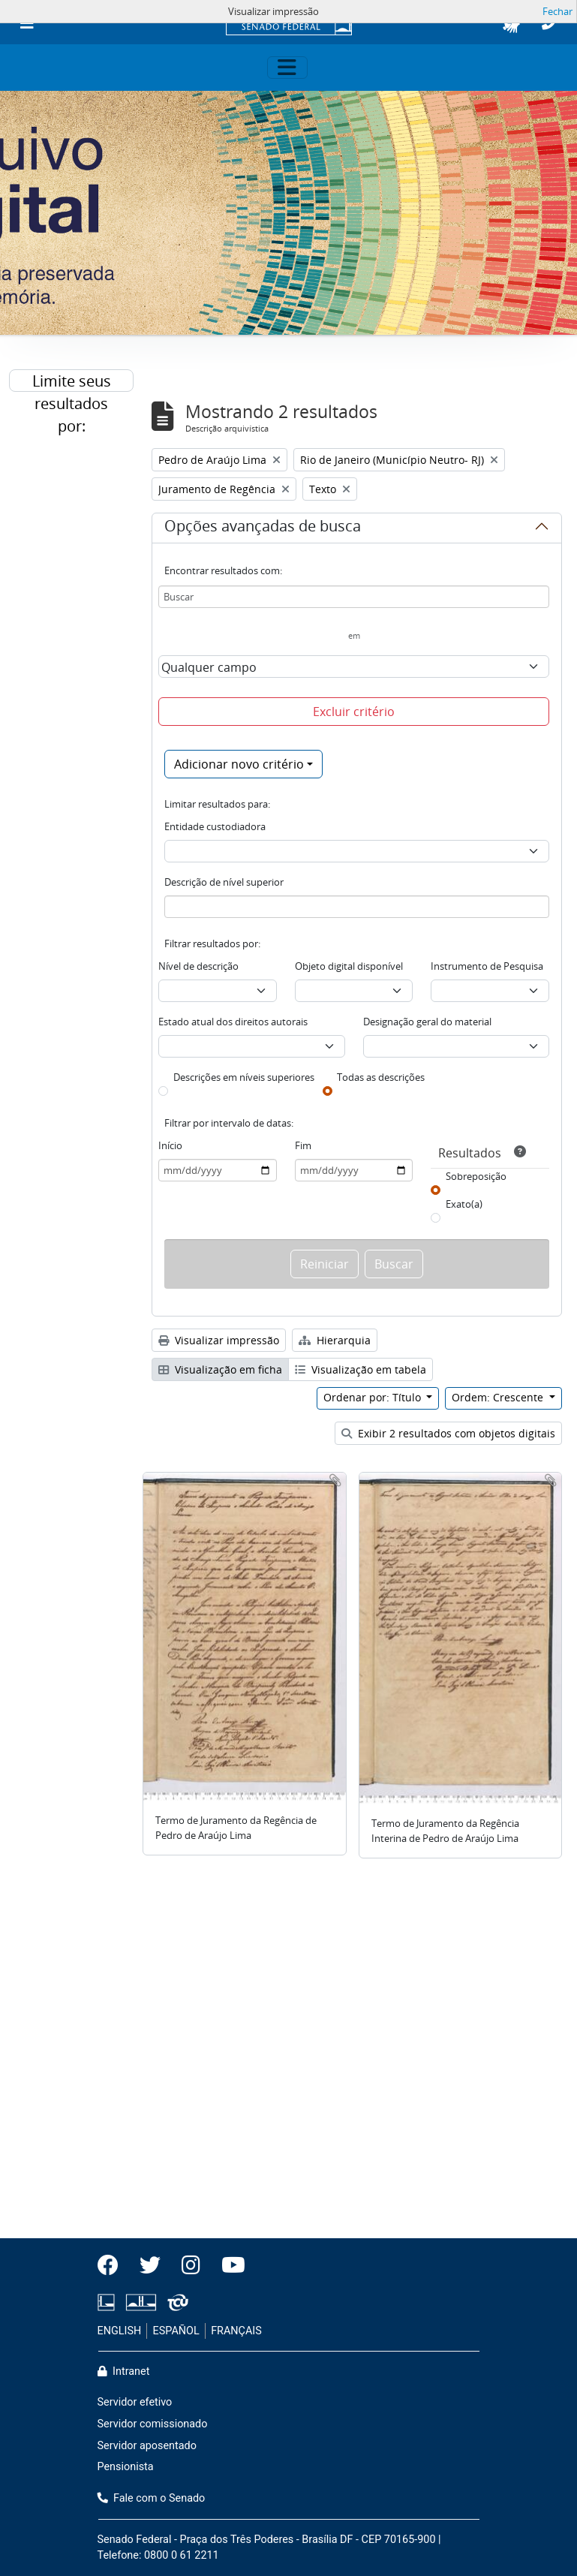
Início (170, 1145)
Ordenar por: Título (373, 1397)
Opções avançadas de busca (262, 528)
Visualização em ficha (220, 1369)
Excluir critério (354, 711)
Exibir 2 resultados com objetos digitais (448, 1433)
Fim (303, 1145)
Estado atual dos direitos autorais (233, 1021)
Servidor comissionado (153, 2424)
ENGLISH (120, 2331)
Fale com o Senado (152, 2498)
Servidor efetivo (135, 2402)
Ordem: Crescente (499, 1397)
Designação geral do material (427, 1021)
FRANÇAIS (236, 2331)
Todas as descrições (381, 1077)
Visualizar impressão (218, 1340)
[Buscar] (353, 596)
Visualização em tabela (360, 1369)
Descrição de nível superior (224, 882)
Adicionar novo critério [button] (239, 764)
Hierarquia (335, 1340)
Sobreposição (476, 1176)
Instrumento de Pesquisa (487, 966)
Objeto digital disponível (349, 966)
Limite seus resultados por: (71, 381)
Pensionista (126, 2466)
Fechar (557, 11)
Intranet (124, 2371)
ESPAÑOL (176, 2331)
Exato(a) (464, 1204)
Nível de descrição (198, 966)
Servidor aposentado (147, 2445)
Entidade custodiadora (215, 826)
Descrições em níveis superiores (243, 1077)
